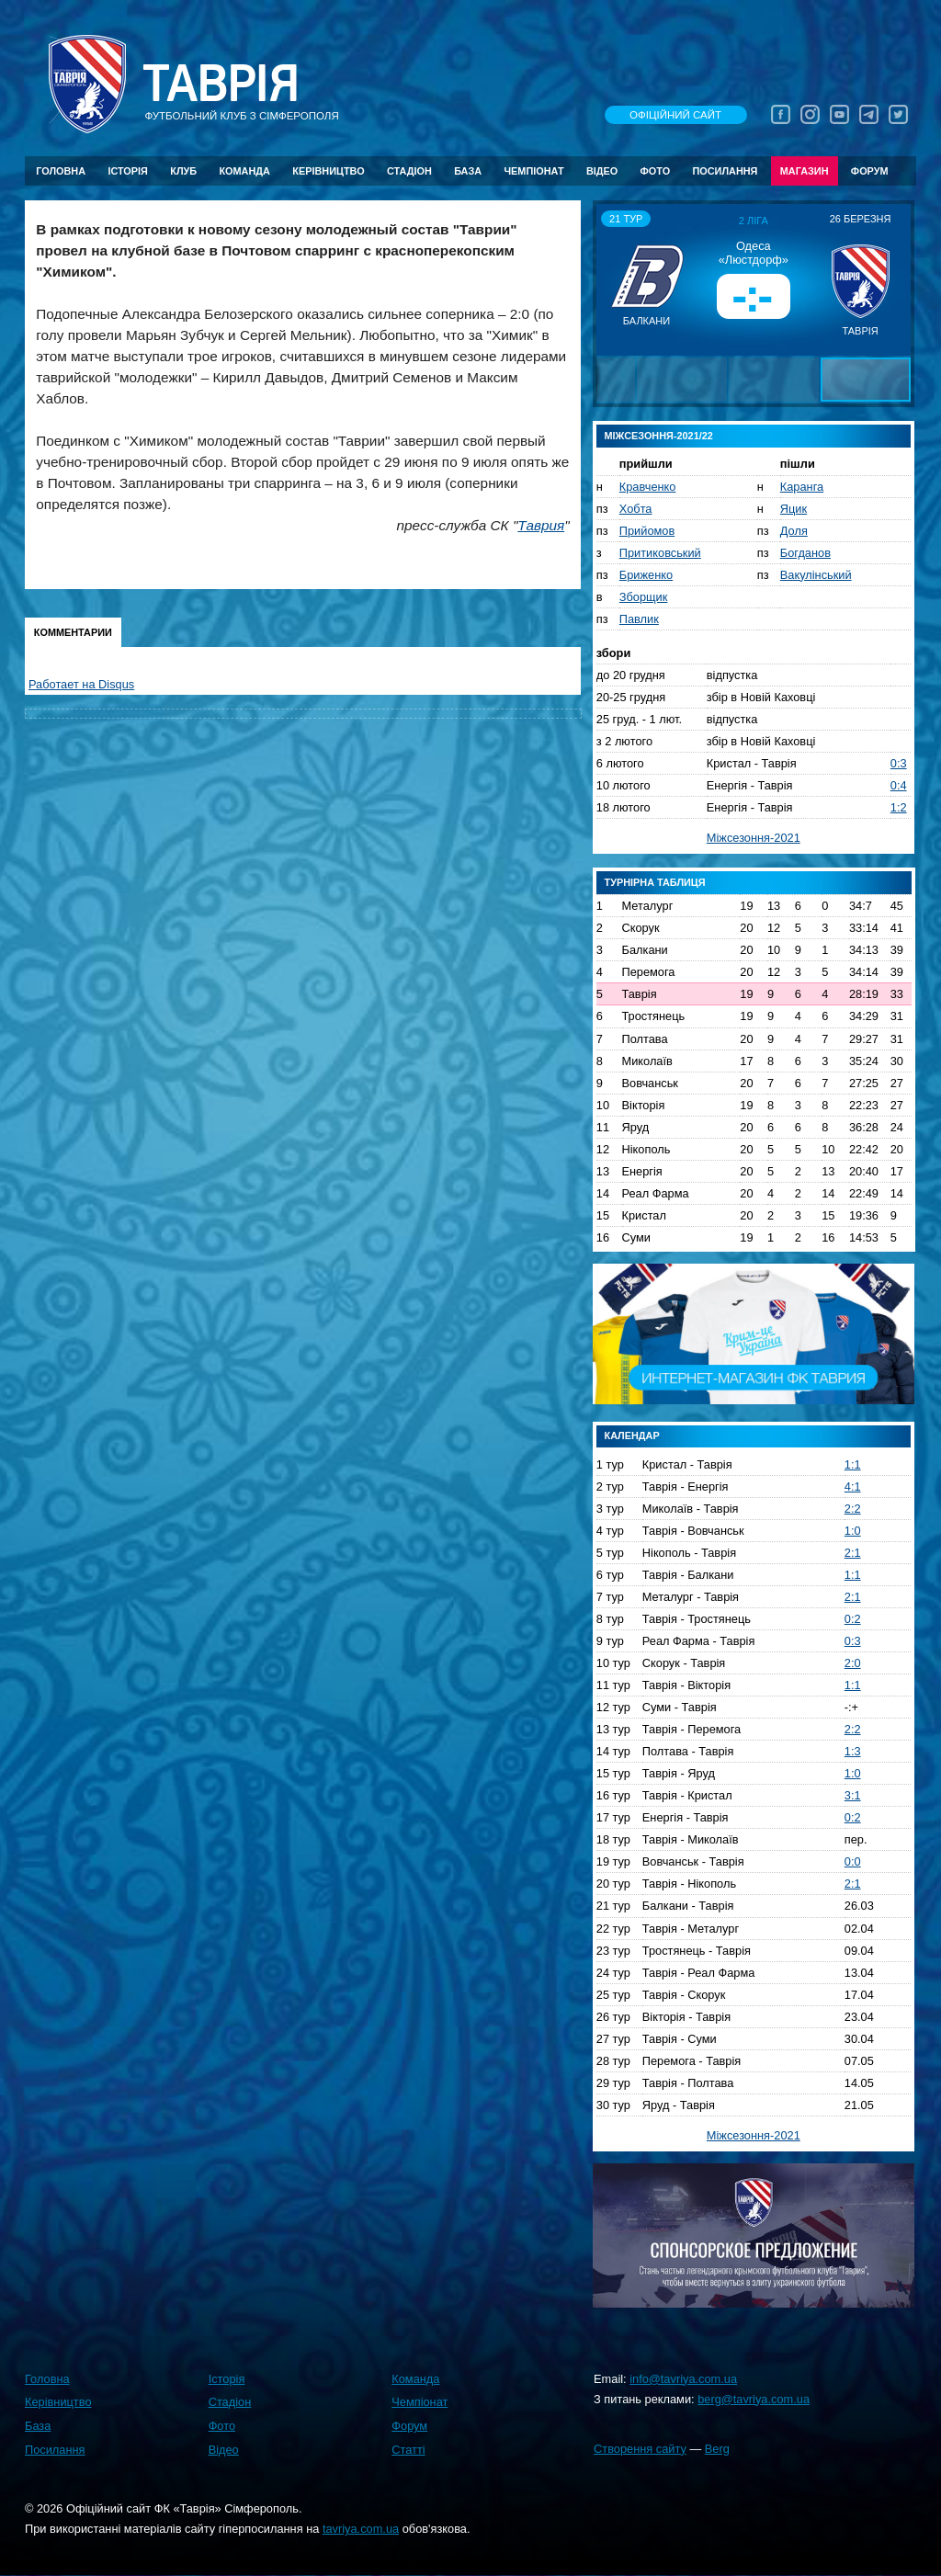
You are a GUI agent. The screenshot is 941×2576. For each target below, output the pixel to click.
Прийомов (647, 531)
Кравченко (647, 487)
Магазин (804, 170)
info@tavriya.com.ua (683, 2379)
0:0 (853, 1861)
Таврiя (220, 84)
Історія (128, 170)
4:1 (853, 1486)
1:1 (853, 1464)
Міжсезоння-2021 (753, 838)
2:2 (853, 1508)
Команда (244, 170)
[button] (613, 279)
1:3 (853, 1751)
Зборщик (643, 597)
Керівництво (328, 170)
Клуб (183, 170)
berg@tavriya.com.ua (753, 2399)
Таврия (540, 525)
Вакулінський (816, 575)
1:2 (898, 807)
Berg (717, 2449)
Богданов (805, 553)
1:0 (853, 1531)
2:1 (853, 1553)
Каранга (801, 487)
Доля (794, 531)
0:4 (898, 785)
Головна (60, 170)
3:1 (853, 1795)
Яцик (793, 509)
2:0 (853, 1663)
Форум (870, 170)
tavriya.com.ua (361, 2529)
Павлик (639, 619)
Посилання (724, 170)
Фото (656, 170)
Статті (408, 2450)
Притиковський (660, 553)
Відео (602, 170)
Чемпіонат (533, 170)
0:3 (898, 763)
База (468, 170)
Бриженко (646, 575)
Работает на (81, 684)
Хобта (635, 509)
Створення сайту (640, 2449)
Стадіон (409, 170)
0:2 (853, 1619)
